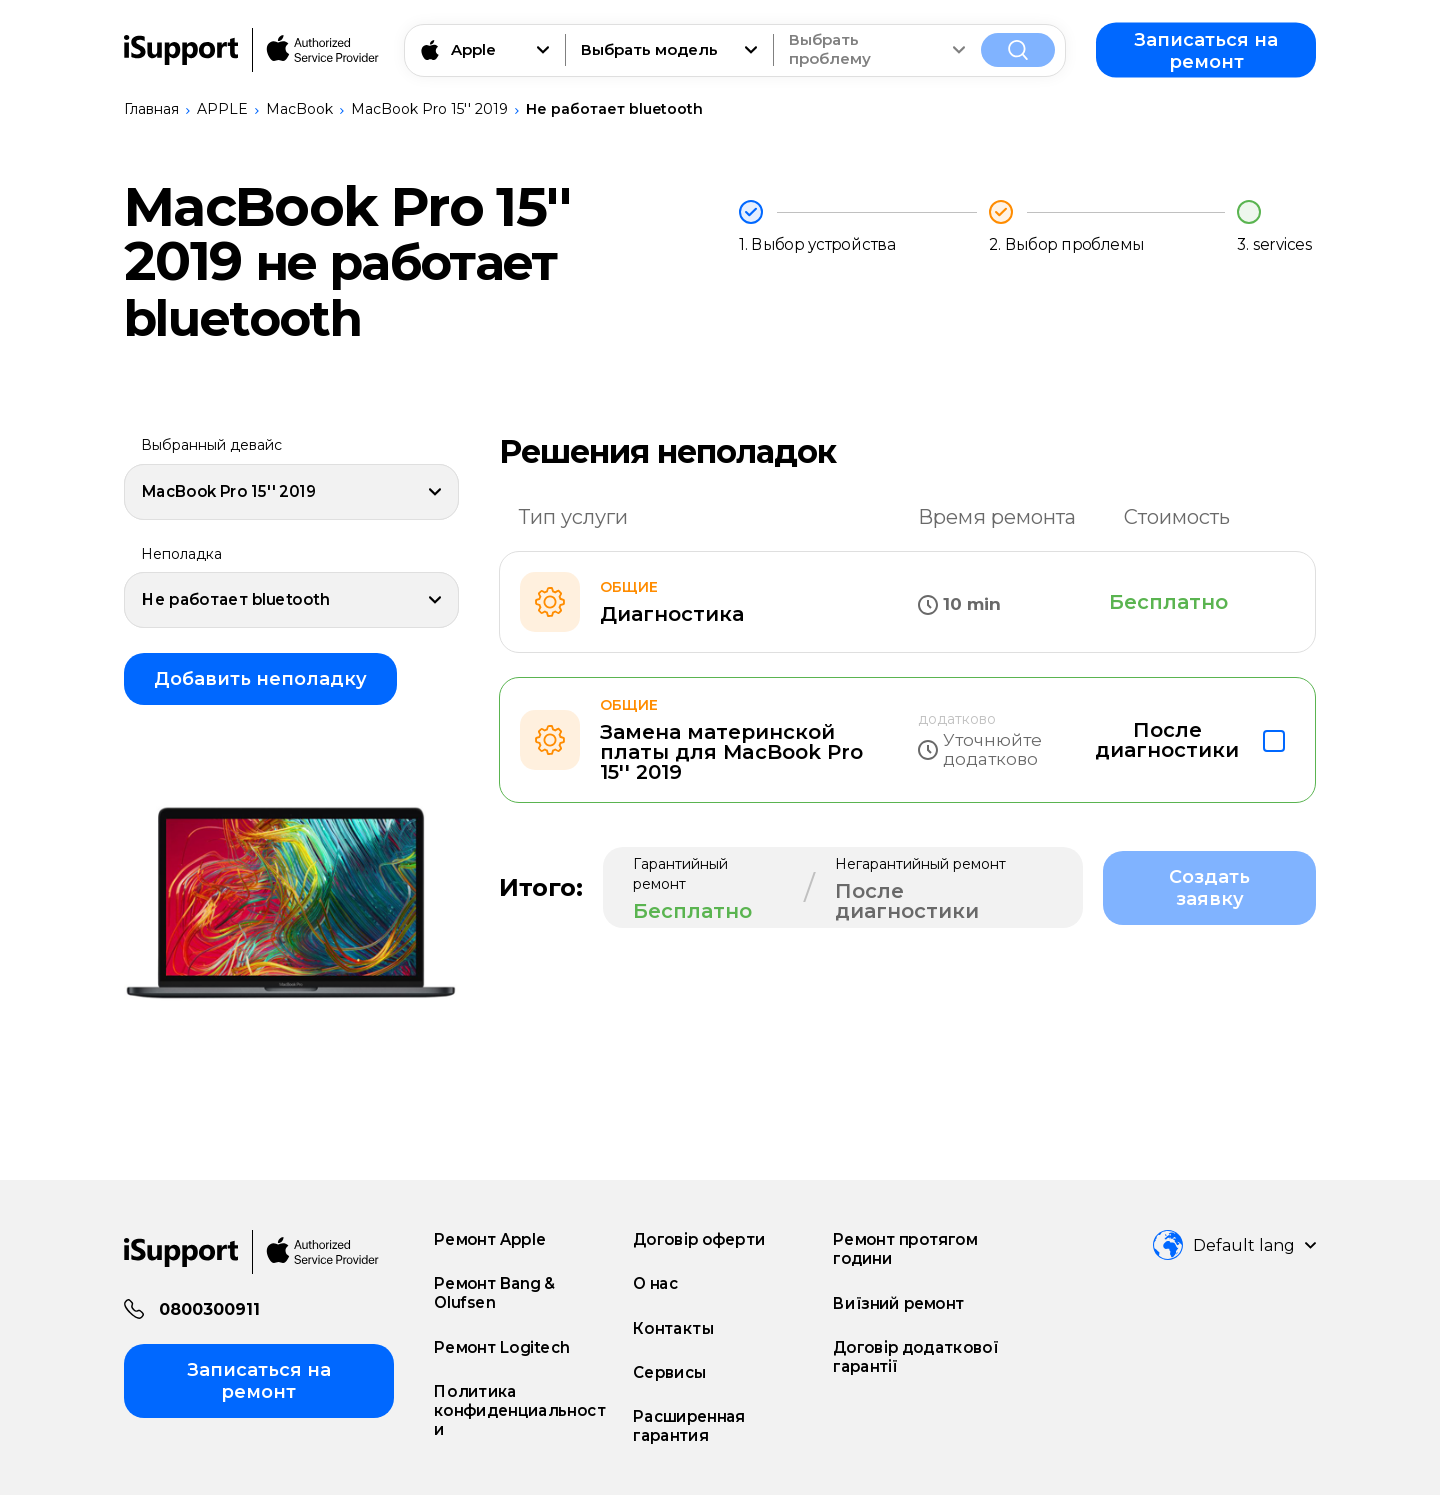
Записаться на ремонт (1206, 50)
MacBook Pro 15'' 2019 (429, 109)
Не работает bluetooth (614, 109)
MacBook (299, 109)
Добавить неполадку (260, 679)
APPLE (222, 109)
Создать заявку (1209, 888)
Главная (151, 109)
